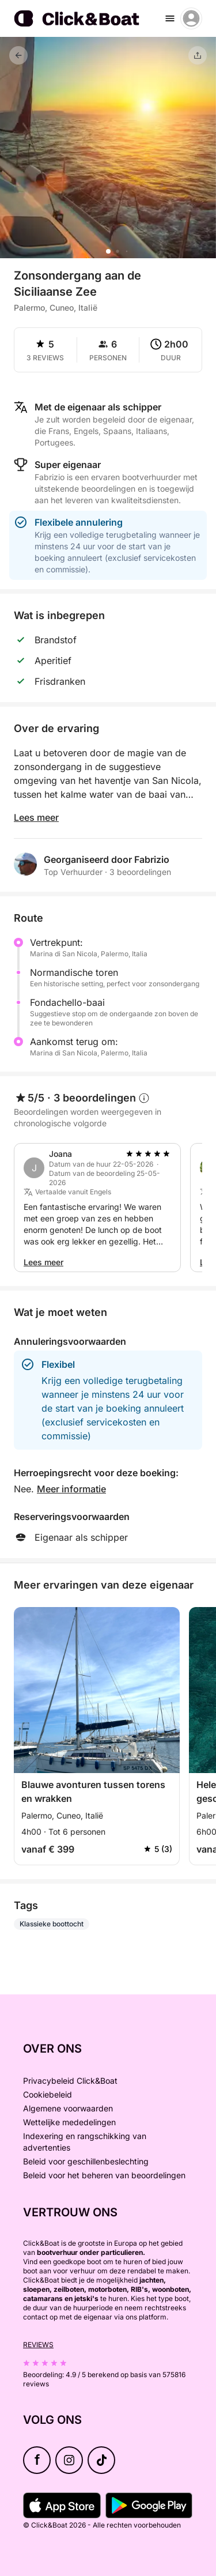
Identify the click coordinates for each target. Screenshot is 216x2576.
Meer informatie (71, 1489)
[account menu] (191, 18)
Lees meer (36, 817)
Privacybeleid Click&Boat (70, 2080)
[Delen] (197, 55)
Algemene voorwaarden (68, 2108)
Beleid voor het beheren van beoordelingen (104, 2175)
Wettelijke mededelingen (69, 2122)
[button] (108, 251)
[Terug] (18, 55)
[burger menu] (170, 18)
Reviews (38, 2344)
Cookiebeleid (47, 2094)
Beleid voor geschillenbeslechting (86, 2161)
